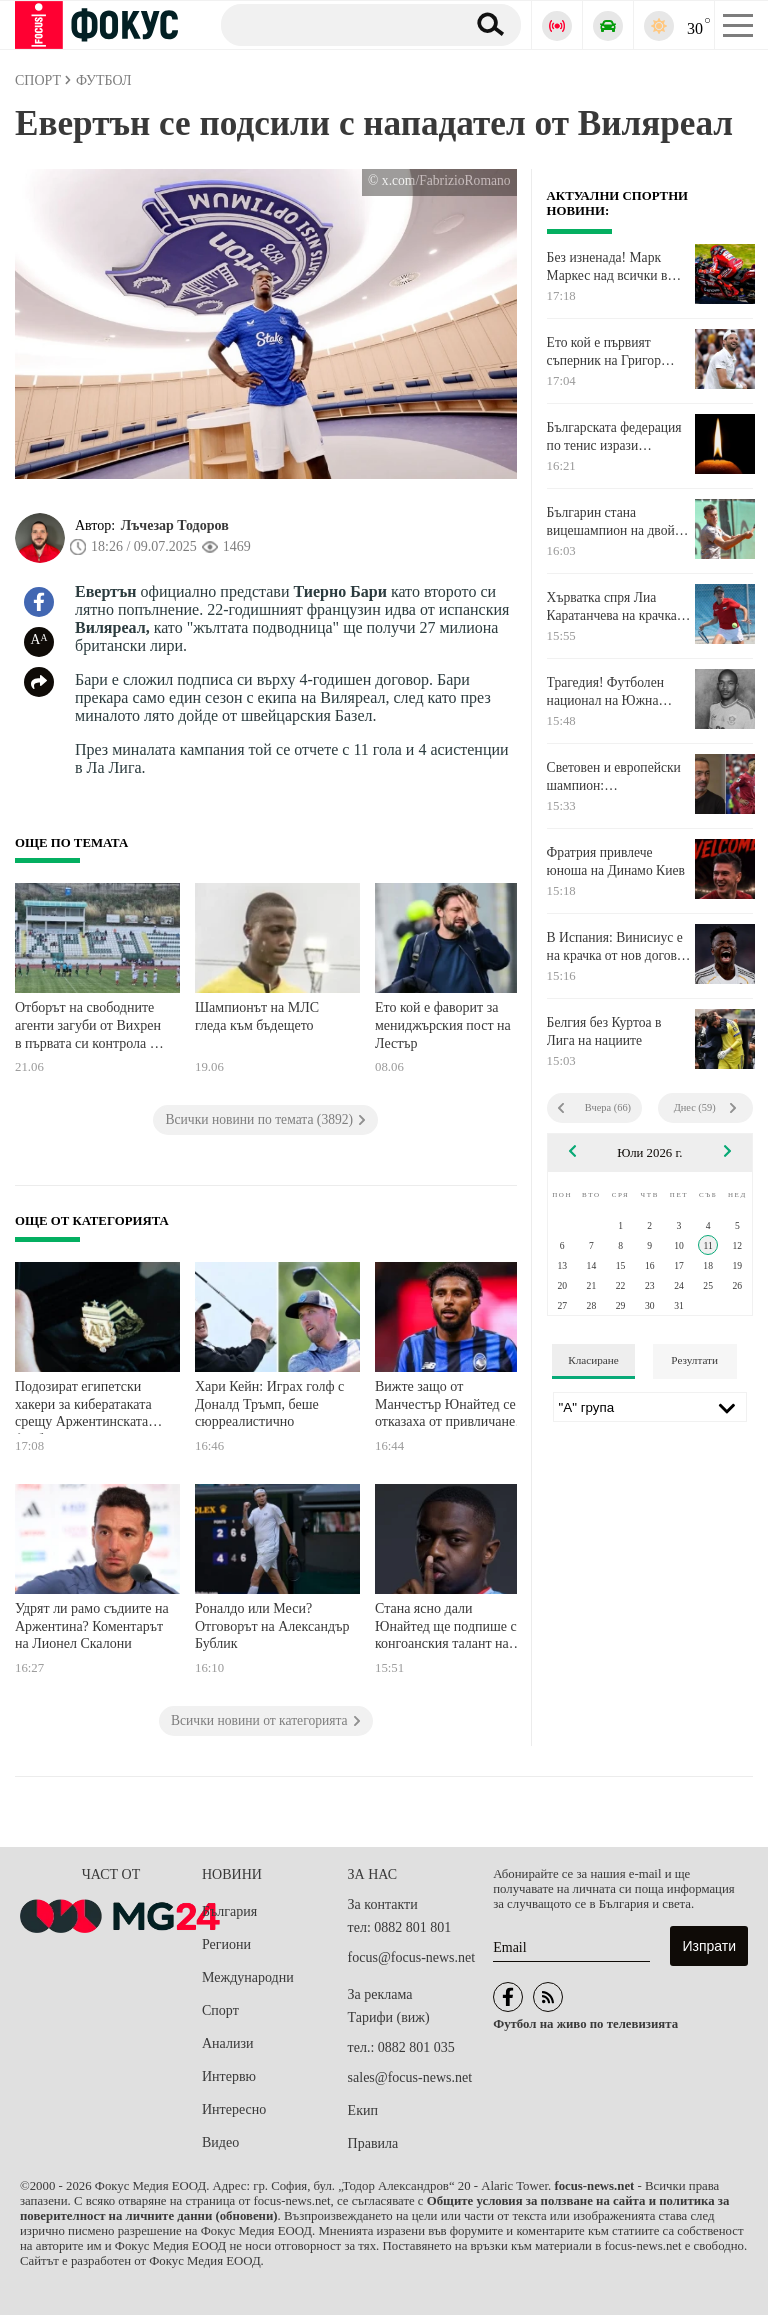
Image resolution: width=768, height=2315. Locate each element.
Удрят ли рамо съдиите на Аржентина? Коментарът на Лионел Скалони (92, 1626)
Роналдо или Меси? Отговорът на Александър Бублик (272, 1626)
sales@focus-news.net (410, 2077)
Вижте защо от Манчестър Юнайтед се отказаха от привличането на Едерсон (451, 1406)
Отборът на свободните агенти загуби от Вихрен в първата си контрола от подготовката (89, 1027)
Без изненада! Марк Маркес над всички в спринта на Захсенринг (613, 267)
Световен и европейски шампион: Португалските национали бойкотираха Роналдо (616, 777)
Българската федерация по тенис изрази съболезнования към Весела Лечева (614, 437)
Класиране (593, 1360)
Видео (220, 2142)
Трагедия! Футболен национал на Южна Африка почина (605, 692)
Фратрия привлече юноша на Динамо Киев (616, 861)
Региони (226, 1944)
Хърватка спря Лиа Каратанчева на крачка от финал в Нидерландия (618, 607)
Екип (363, 2110)
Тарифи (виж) (389, 2017)
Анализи (227, 2043)
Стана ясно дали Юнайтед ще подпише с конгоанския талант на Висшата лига (446, 1628)
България (229, 1911)
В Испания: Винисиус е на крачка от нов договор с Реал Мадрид (619, 947)
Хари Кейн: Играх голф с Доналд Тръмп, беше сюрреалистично (269, 1404)
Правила (373, 2143)
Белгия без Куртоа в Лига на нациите (604, 1031)
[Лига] (650, 1407)
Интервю (229, 2076)
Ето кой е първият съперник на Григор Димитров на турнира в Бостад (614, 352)
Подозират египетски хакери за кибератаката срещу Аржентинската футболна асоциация (83, 1406)
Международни (248, 1977)
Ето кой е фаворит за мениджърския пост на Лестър (443, 1025)
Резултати (694, 1360)
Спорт (220, 2010)
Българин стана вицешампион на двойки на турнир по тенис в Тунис (618, 522)
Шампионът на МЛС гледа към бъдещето (257, 1016)
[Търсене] (335, 24)
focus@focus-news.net (412, 1957)
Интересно (234, 2109)
